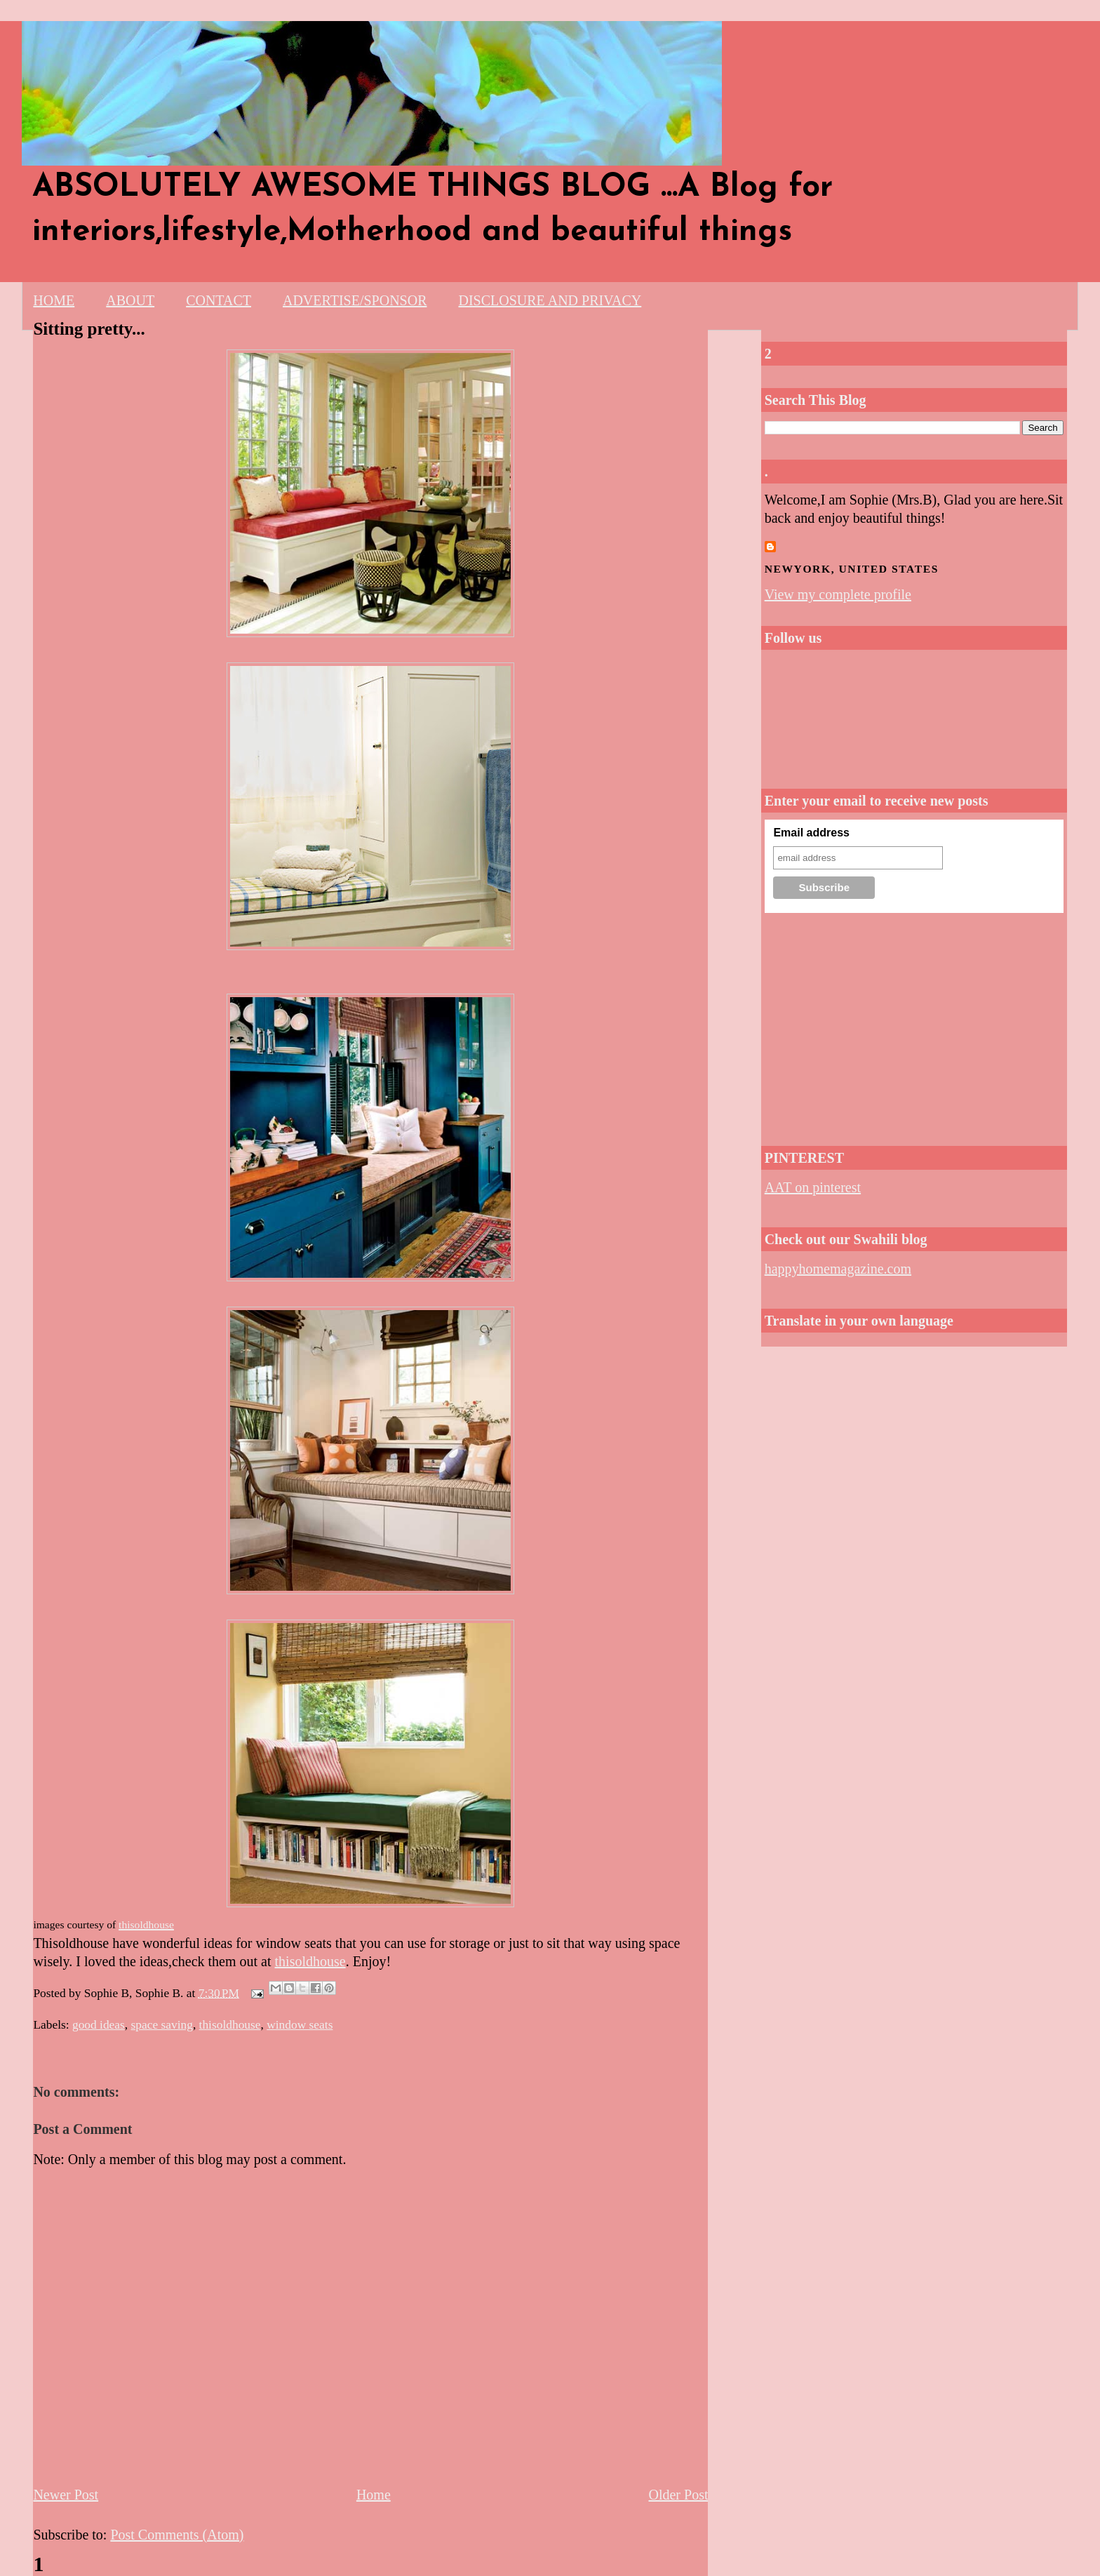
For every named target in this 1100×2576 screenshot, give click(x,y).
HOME (53, 300)
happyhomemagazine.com (838, 1268)
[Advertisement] (914, 1025)
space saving (162, 2024)
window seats (300, 2024)
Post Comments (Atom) (176, 2534)
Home (373, 2494)
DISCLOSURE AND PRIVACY (549, 300)
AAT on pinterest (813, 1187)
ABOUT (130, 300)
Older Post (678, 2494)
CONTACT (218, 300)
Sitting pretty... (89, 328)
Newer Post (65, 2494)
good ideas (98, 2024)
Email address (811, 833)
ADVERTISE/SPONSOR (355, 300)
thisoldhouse (310, 1961)
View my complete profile (838, 594)
